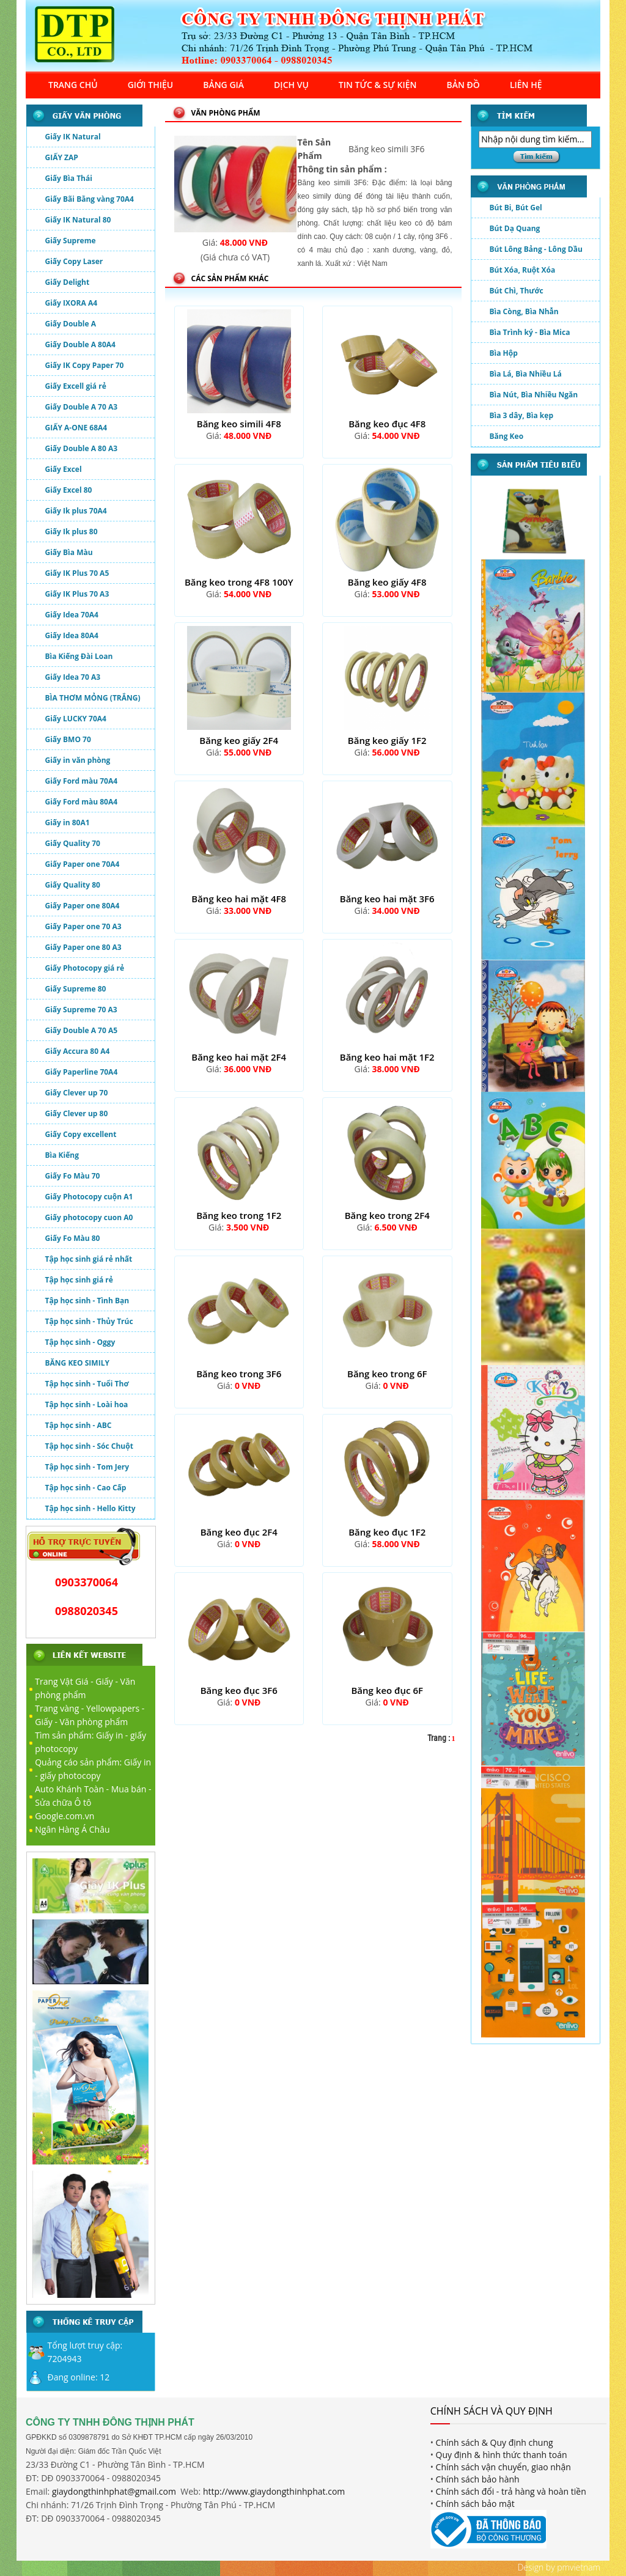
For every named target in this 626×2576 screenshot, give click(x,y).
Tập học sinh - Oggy (80, 1342)
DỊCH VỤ (291, 84)
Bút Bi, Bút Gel (516, 207)
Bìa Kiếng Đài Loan (79, 656)
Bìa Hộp (504, 353)
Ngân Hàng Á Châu (72, 1829)
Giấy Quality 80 (72, 885)
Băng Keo (507, 436)
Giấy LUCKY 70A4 (75, 718)
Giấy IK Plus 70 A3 (77, 594)
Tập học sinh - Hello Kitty (90, 1508)
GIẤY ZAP (61, 157)
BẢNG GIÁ (223, 84)
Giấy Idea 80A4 (71, 635)
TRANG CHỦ (73, 84)
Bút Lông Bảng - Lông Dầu (536, 249)
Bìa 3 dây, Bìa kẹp (522, 415)
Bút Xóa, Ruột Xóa (523, 270)
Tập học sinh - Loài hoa (86, 1404)
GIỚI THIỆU (151, 84)
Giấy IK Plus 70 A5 (77, 573)
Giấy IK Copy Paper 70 (84, 365)
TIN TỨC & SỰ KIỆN (378, 84)
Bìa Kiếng (62, 1155)
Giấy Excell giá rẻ (75, 386)
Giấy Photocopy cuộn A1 (89, 1196)
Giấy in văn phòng (78, 760)
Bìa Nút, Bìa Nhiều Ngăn (534, 394)
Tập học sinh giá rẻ (79, 1280)
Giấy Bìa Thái (68, 178)
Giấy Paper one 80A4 (82, 905)
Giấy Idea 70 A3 (73, 677)
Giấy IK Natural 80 (78, 220)
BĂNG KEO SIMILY (77, 1363)
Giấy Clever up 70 (76, 1092)
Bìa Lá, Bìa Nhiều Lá (526, 374)
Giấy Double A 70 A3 (81, 407)
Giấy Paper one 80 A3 (83, 947)
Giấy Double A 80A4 (80, 344)
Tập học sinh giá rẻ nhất (89, 1259)
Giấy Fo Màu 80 (72, 1238)
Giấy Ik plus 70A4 (76, 511)
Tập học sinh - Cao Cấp (86, 1487)
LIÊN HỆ (526, 84)
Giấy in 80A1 (67, 822)
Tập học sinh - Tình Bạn (87, 1300)
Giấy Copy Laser (74, 261)
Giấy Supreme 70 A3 (81, 1009)
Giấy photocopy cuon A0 (89, 1217)
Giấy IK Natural (73, 136)
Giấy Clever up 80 (76, 1113)
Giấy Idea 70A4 (71, 614)
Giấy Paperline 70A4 (81, 1072)
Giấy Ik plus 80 (71, 531)
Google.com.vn (64, 1816)
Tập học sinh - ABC (78, 1425)
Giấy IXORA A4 (71, 303)
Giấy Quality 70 (72, 843)
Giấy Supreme (70, 240)
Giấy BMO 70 (68, 739)
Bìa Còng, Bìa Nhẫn (524, 311)
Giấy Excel (63, 469)
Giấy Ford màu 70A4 (81, 781)
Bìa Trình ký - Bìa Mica (530, 332)
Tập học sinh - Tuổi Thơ (87, 1383)
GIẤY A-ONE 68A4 (76, 427)
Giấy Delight (67, 282)
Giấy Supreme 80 (75, 989)
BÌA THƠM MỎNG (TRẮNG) (93, 698)
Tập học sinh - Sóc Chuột (89, 1446)
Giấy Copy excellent (81, 1134)
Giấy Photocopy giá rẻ (85, 968)
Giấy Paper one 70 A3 (83, 926)
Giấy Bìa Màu (69, 552)
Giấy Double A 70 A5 (81, 1030)
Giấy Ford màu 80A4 (81, 802)
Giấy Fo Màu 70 (72, 1176)
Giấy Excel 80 (68, 490)
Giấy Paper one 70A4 (82, 864)
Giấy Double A (70, 323)
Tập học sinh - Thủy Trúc (89, 1321)
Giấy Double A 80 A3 (81, 448)
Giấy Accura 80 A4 (77, 1051)
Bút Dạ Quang (515, 228)
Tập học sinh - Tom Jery (87, 1467)
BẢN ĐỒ (463, 84)
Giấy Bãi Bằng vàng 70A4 (89, 199)
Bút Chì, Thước (516, 290)
